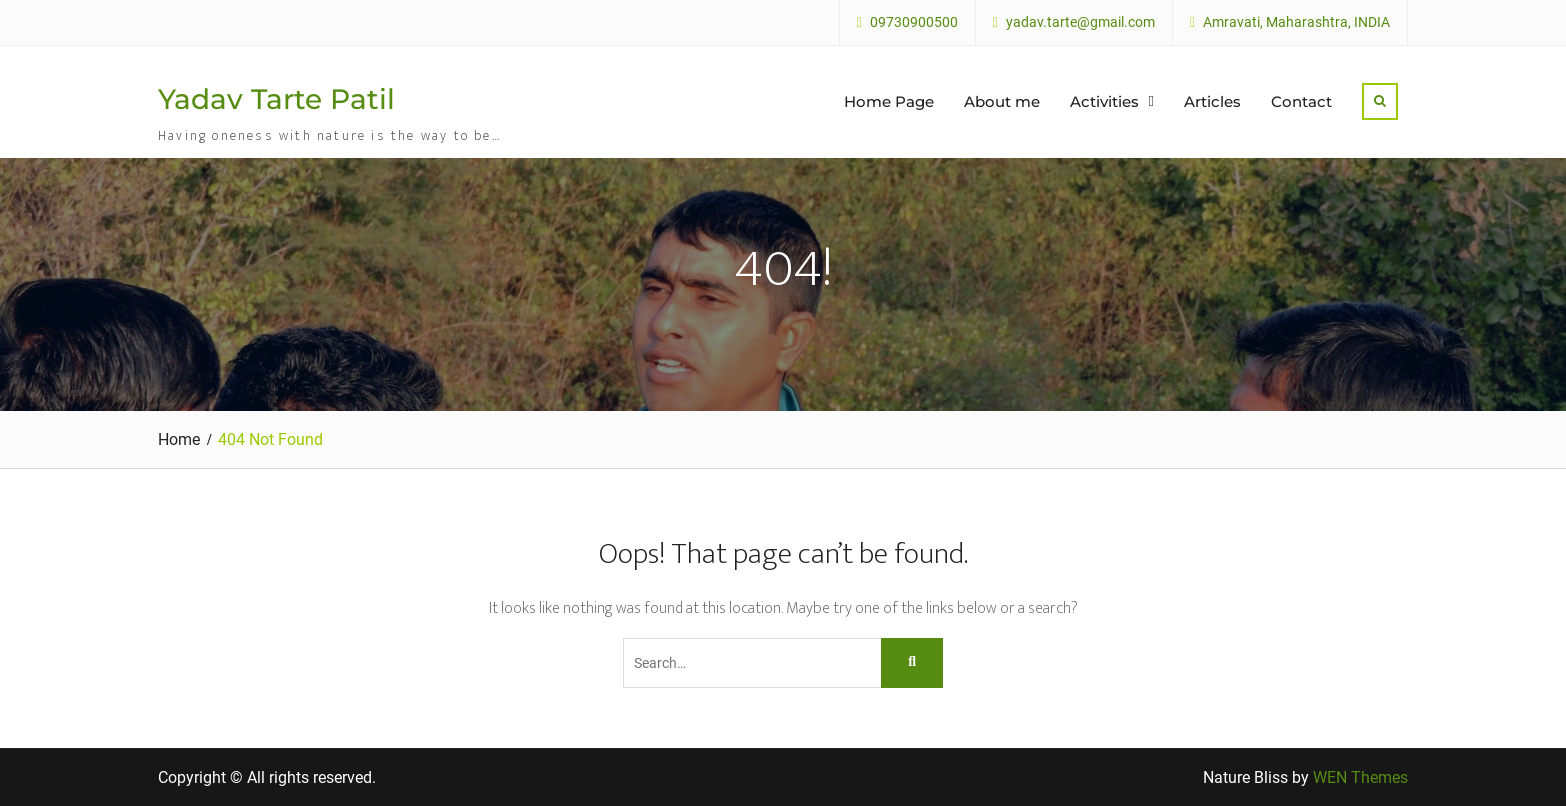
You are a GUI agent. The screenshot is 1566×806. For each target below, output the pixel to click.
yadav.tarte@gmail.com (1080, 22)
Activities (1104, 101)
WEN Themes (1360, 777)
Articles (1212, 101)
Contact (1301, 101)
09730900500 (914, 22)
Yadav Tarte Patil (276, 99)
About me (1002, 101)
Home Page (889, 101)
